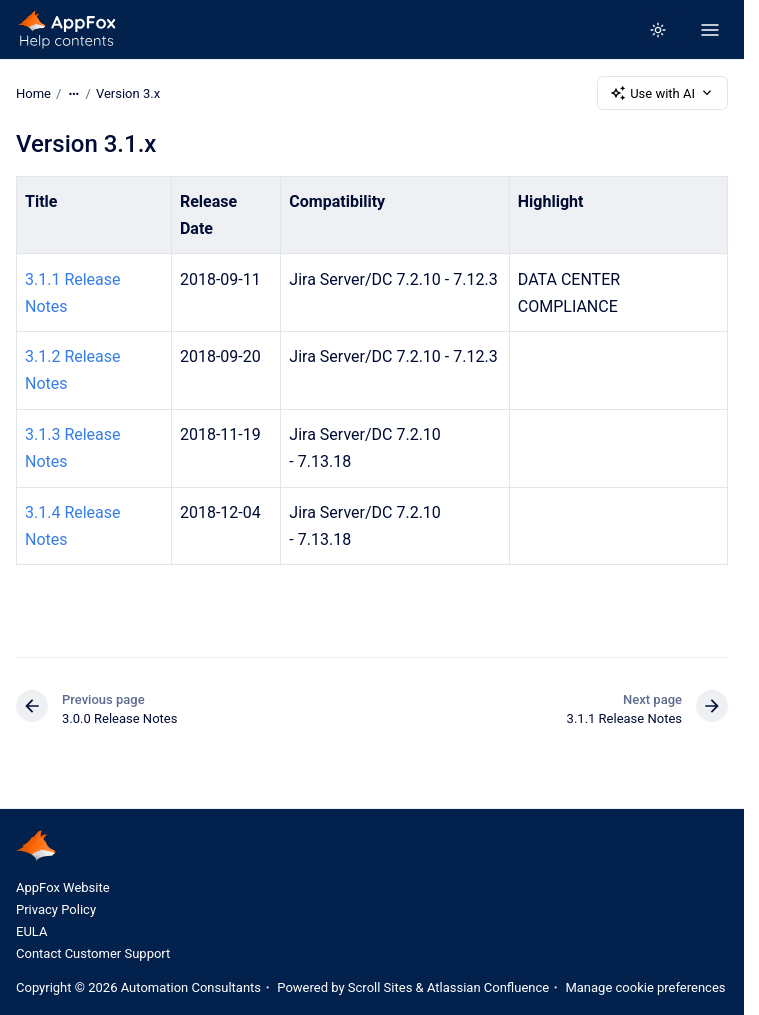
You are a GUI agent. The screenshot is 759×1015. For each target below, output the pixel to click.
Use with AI (662, 93)
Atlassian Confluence (488, 987)
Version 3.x (128, 92)
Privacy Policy (56, 909)
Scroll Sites (380, 987)
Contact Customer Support (93, 953)
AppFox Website (63, 887)
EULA (31, 931)
